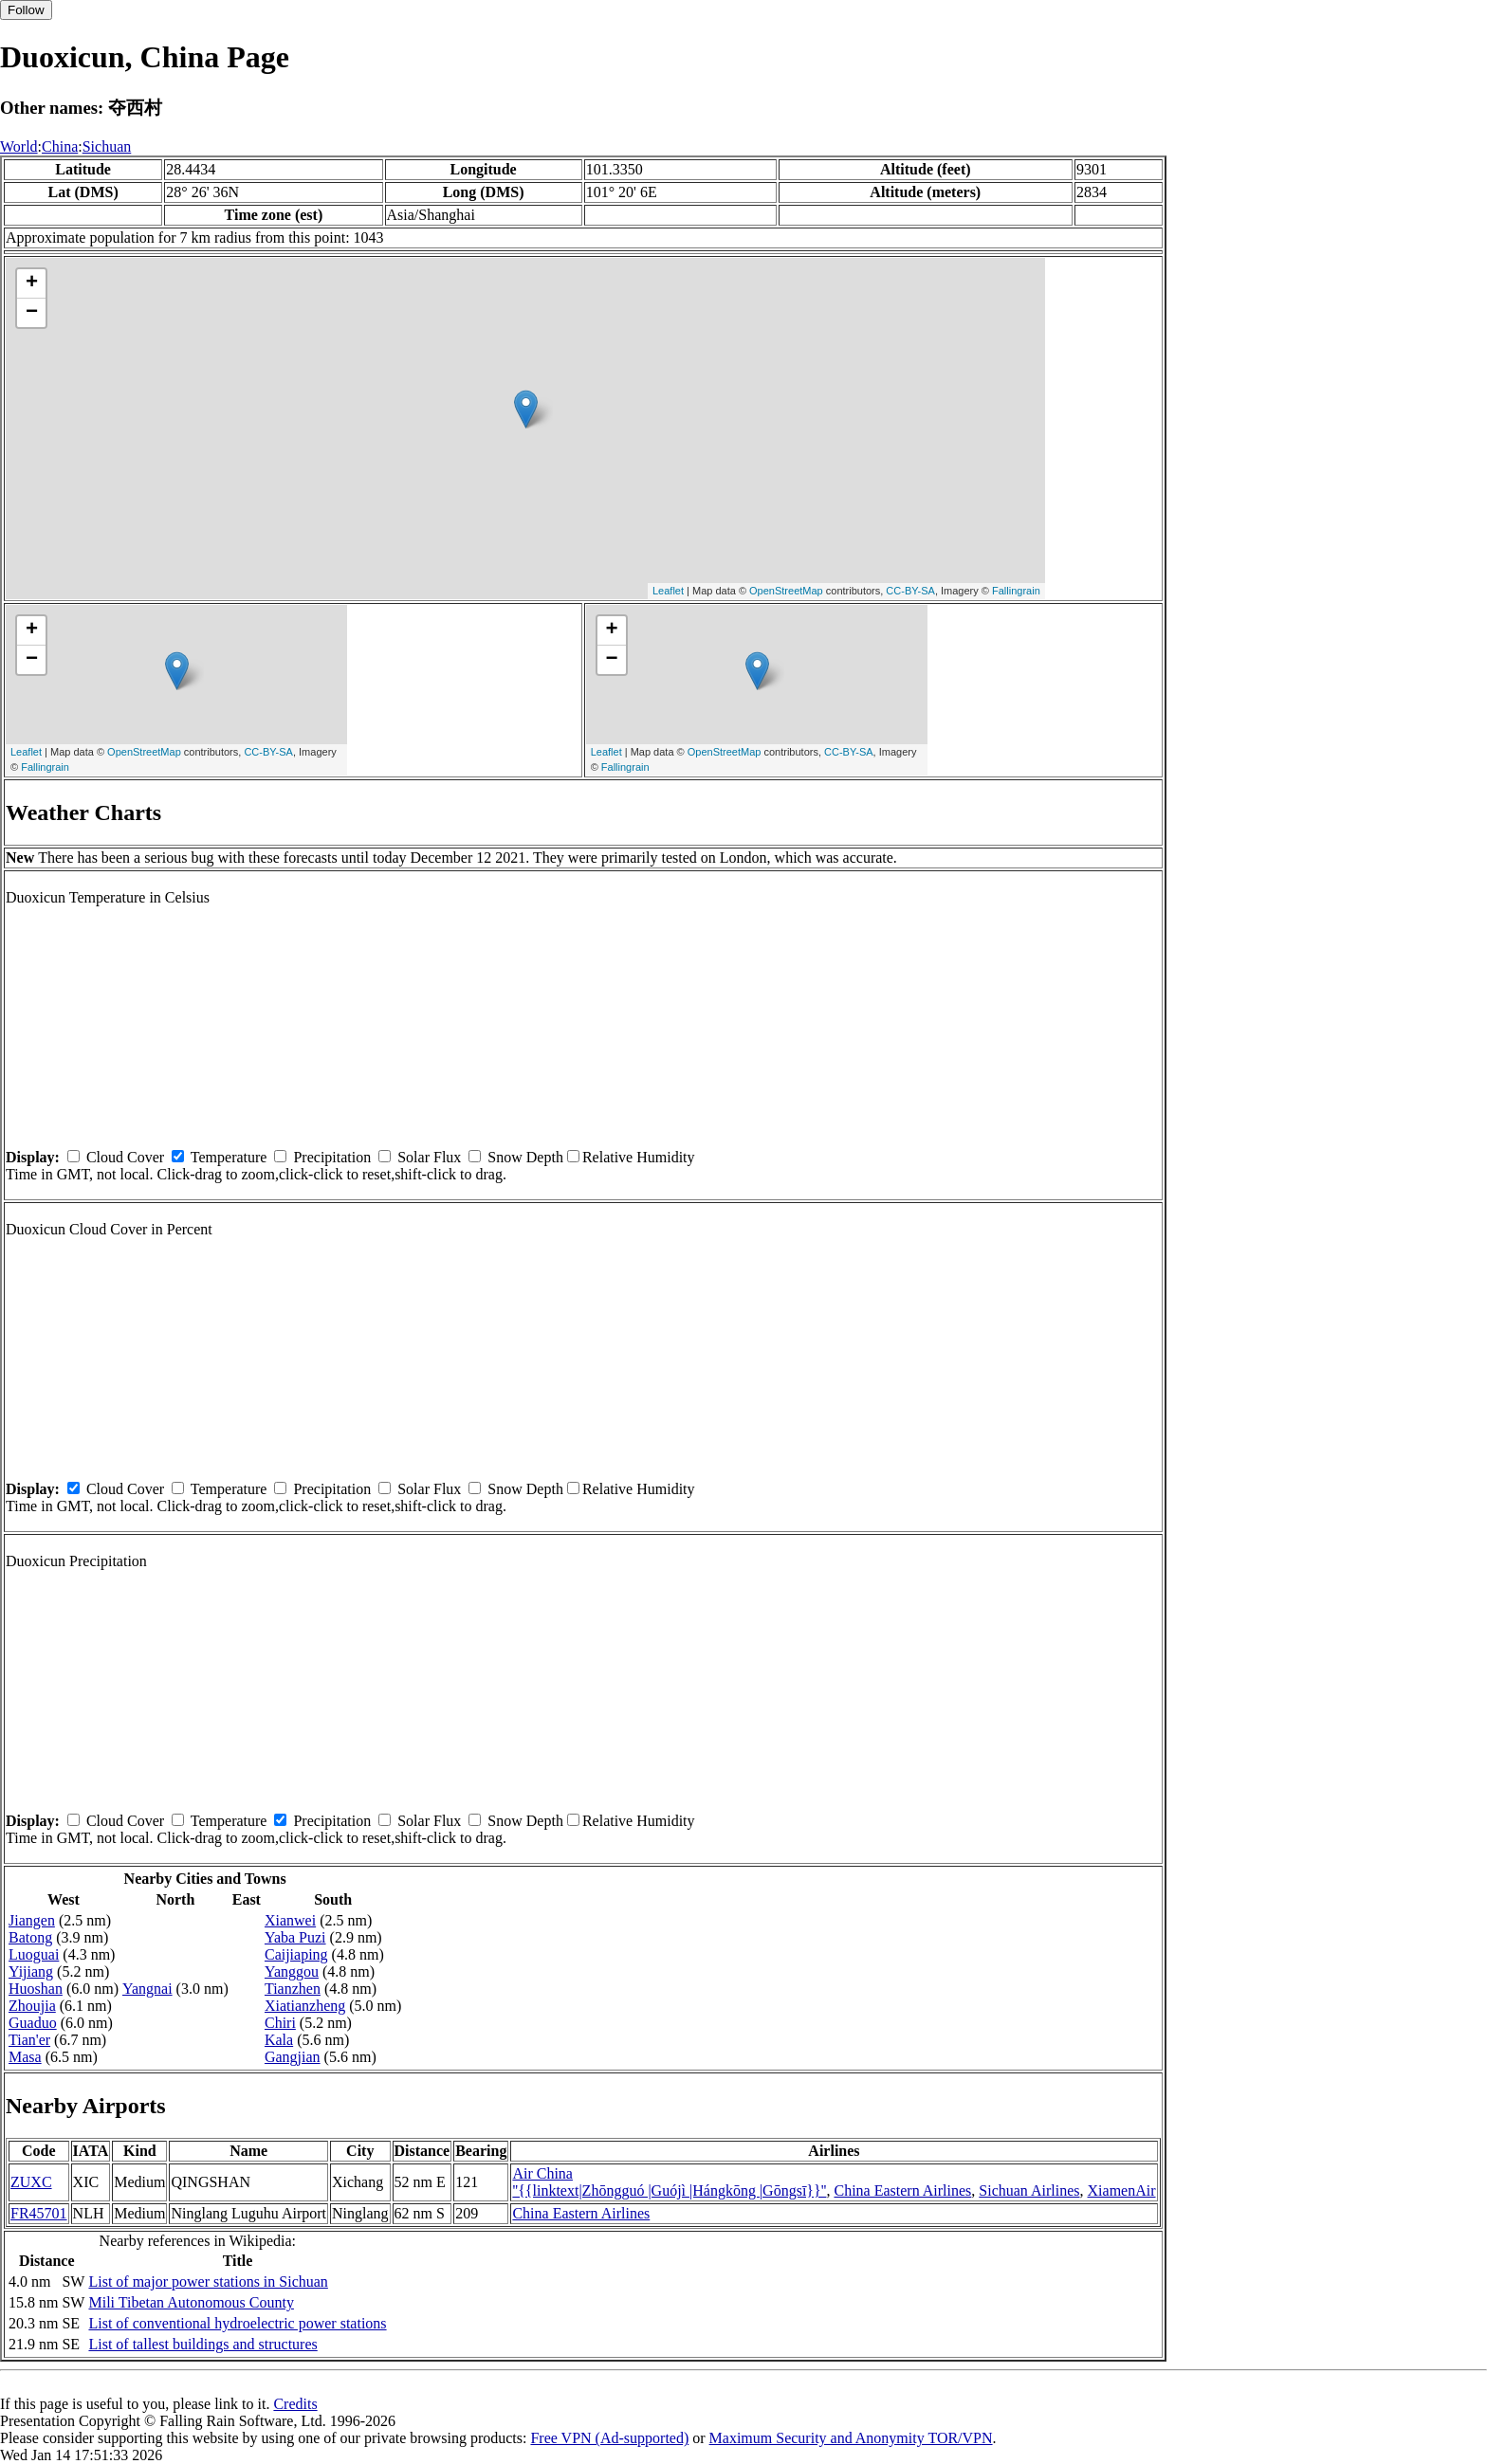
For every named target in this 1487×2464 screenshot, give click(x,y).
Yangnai (147, 1988)
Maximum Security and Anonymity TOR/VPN (851, 2438)
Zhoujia (32, 2006)
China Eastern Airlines (902, 2190)
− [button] (32, 313)
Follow (26, 10)
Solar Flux (429, 1157)
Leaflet (668, 590)
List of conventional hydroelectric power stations (237, 2323)
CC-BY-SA (910, 590)
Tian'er (29, 2040)
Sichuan (107, 146)
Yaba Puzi (295, 1937)
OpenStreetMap (786, 590)
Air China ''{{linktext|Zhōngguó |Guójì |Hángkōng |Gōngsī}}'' (669, 2182)
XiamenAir (1122, 2190)
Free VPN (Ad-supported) (609, 2438)
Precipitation (332, 1157)
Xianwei (290, 1920)
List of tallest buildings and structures (202, 2344)
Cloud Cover (125, 1157)
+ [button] (32, 283)
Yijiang (31, 1971)
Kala (279, 2040)
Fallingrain (1016, 590)
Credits (295, 2404)
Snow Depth (525, 1157)
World (19, 146)
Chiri (280, 2023)
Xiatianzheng (305, 2006)
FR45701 (38, 2213)
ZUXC (31, 2182)
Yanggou (292, 1971)
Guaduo (33, 2023)
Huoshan (36, 1988)
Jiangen (32, 1920)
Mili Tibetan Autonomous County (190, 2302)
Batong (30, 1937)
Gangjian (293, 2057)
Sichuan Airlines (1029, 2190)
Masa (25, 2057)
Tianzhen (293, 1988)
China (60, 146)
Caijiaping (296, 1954)
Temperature (229, 1157)
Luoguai (34, 1954)
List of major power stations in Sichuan (207, 2281)
